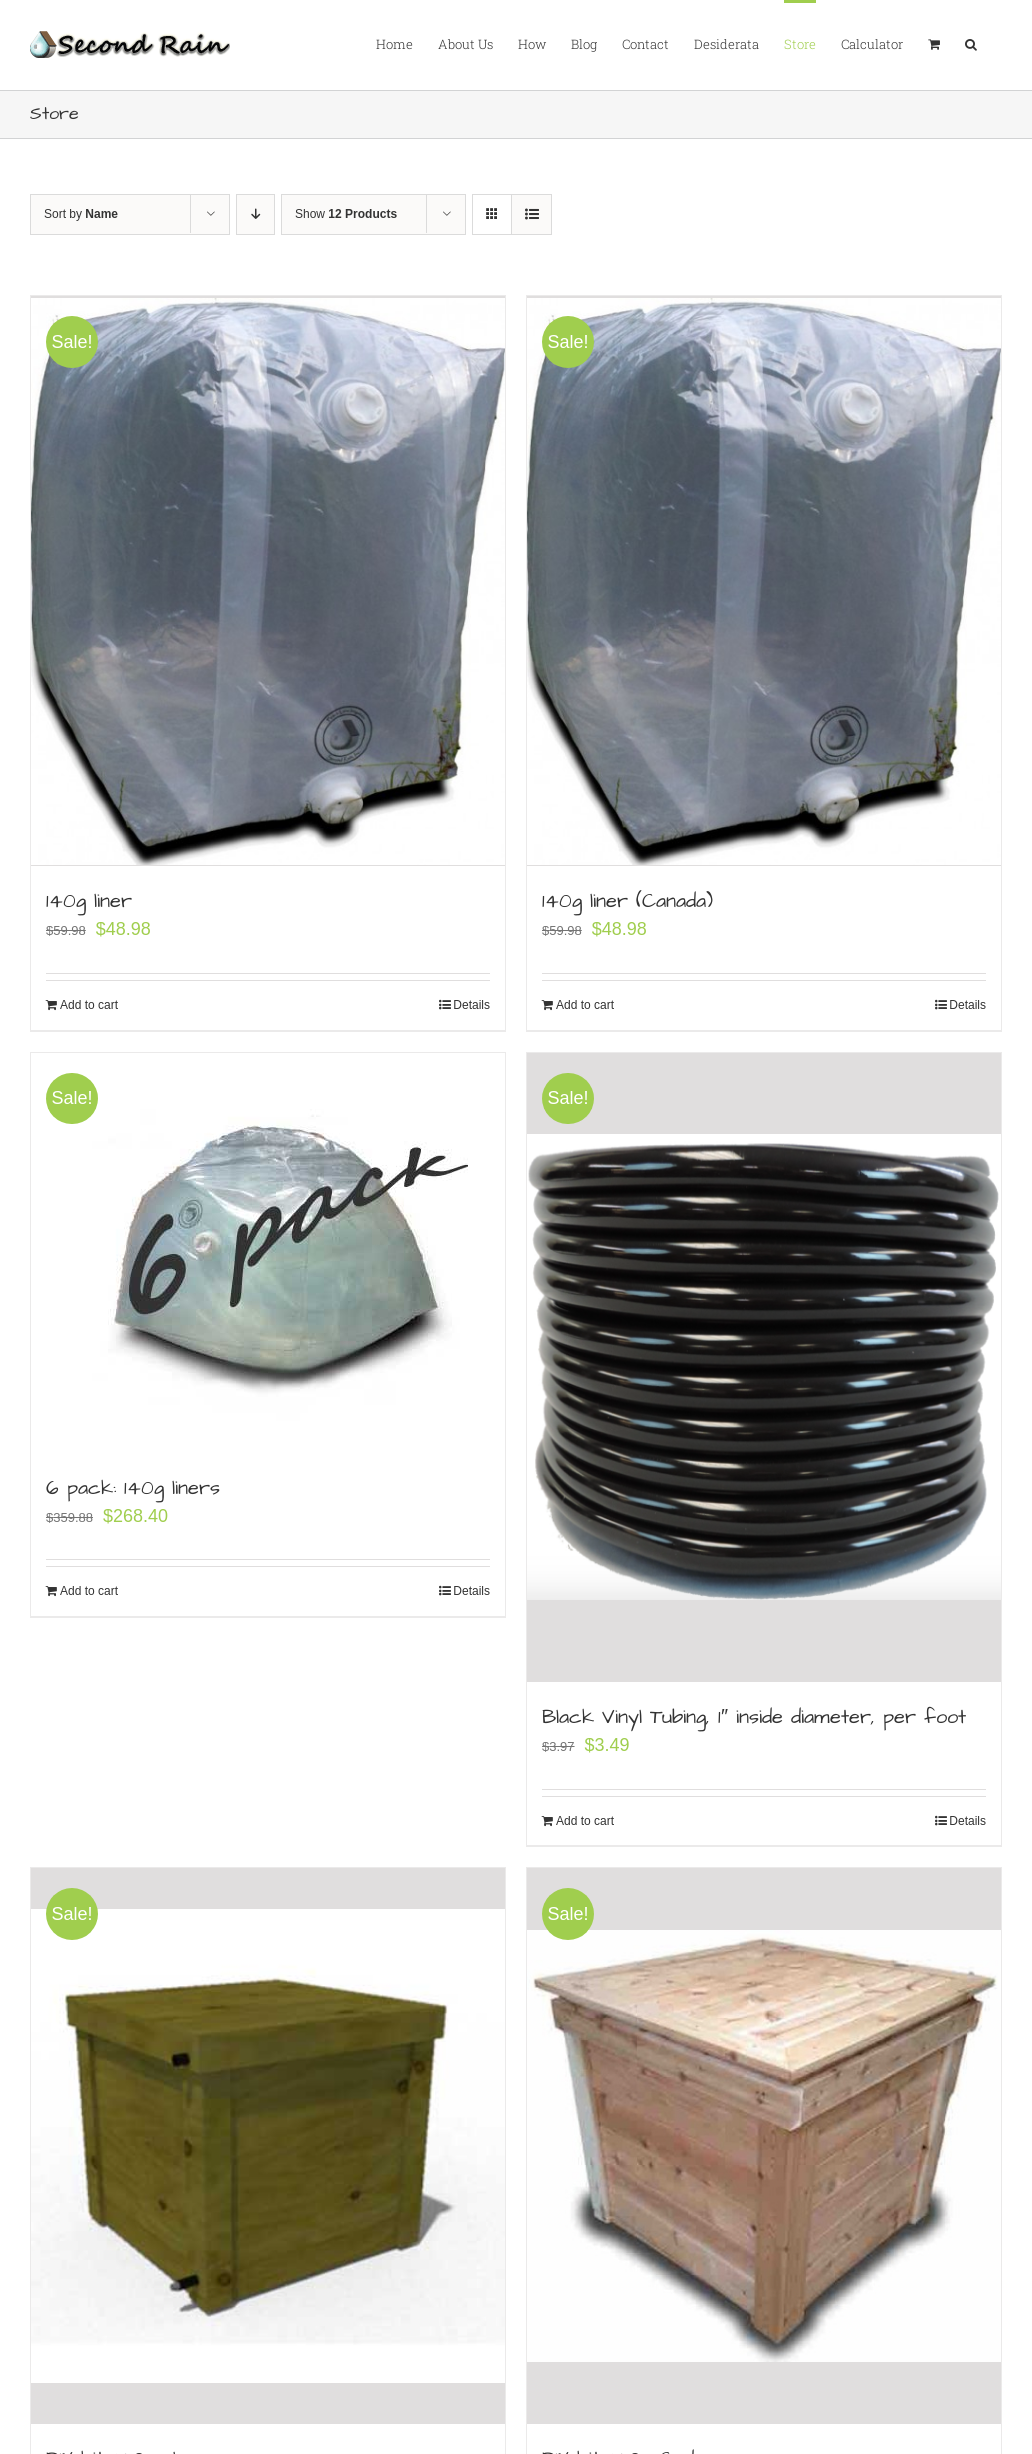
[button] (971, 43)
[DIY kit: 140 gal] (268, 2146)
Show (346, 214)
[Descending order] (255, 214)
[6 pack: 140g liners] (268, 1249)
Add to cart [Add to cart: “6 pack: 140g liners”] (89, 1588)
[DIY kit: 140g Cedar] (764, 2146)
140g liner (89, 898)
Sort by (81, 214)
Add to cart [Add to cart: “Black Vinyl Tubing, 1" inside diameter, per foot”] (585, 1820)
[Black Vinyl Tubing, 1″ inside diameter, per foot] (764, 1365)
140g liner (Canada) (627, 898)
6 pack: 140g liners (133, 1484)
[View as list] (531, 214)
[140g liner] (268, 579)
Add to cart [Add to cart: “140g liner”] (89, 1002)
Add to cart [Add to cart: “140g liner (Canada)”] (585, 1002)
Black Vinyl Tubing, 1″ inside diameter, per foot (754, 1716)
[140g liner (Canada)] (764, 579)
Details (471, 1002)
